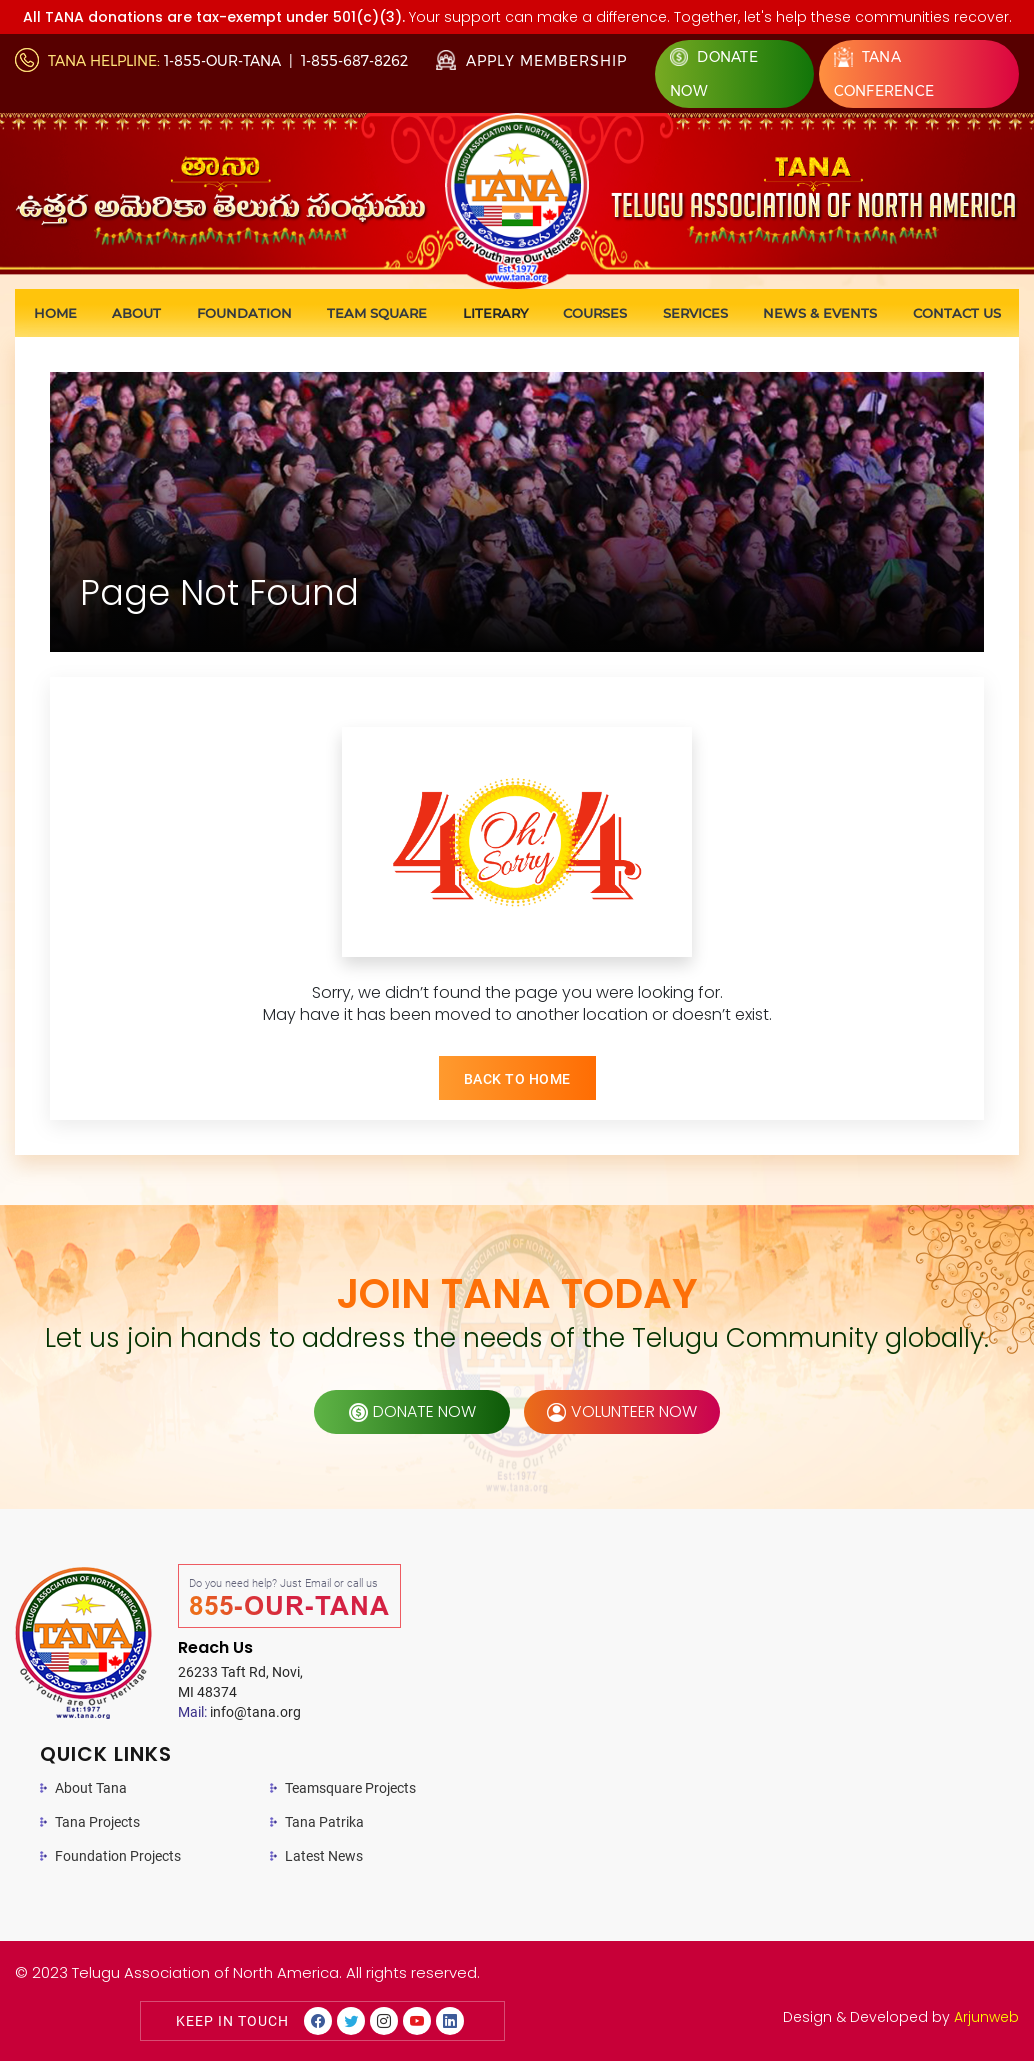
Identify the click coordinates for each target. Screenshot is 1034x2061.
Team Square (377, 313)
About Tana (91, 1788)
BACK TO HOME (517, 1079)
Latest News (324, 1856)
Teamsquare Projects (350, 1788)
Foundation (244, 313)
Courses (595, 313)
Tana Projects (97, 1822)
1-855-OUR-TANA (222, 61)
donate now (412, 1411)
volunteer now (622, 1411)
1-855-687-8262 (354, 61)
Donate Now (714, 74)
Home (55, 313)
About (136, 313)
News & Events (820, 313)
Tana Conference (884, 73)
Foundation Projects (118, 1856)
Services (695, 313)
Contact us (957, 313)
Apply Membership (531, 61)
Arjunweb (986, 2017)
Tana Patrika (324, 1822)
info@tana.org (239, 1712)
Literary (495, 313)
